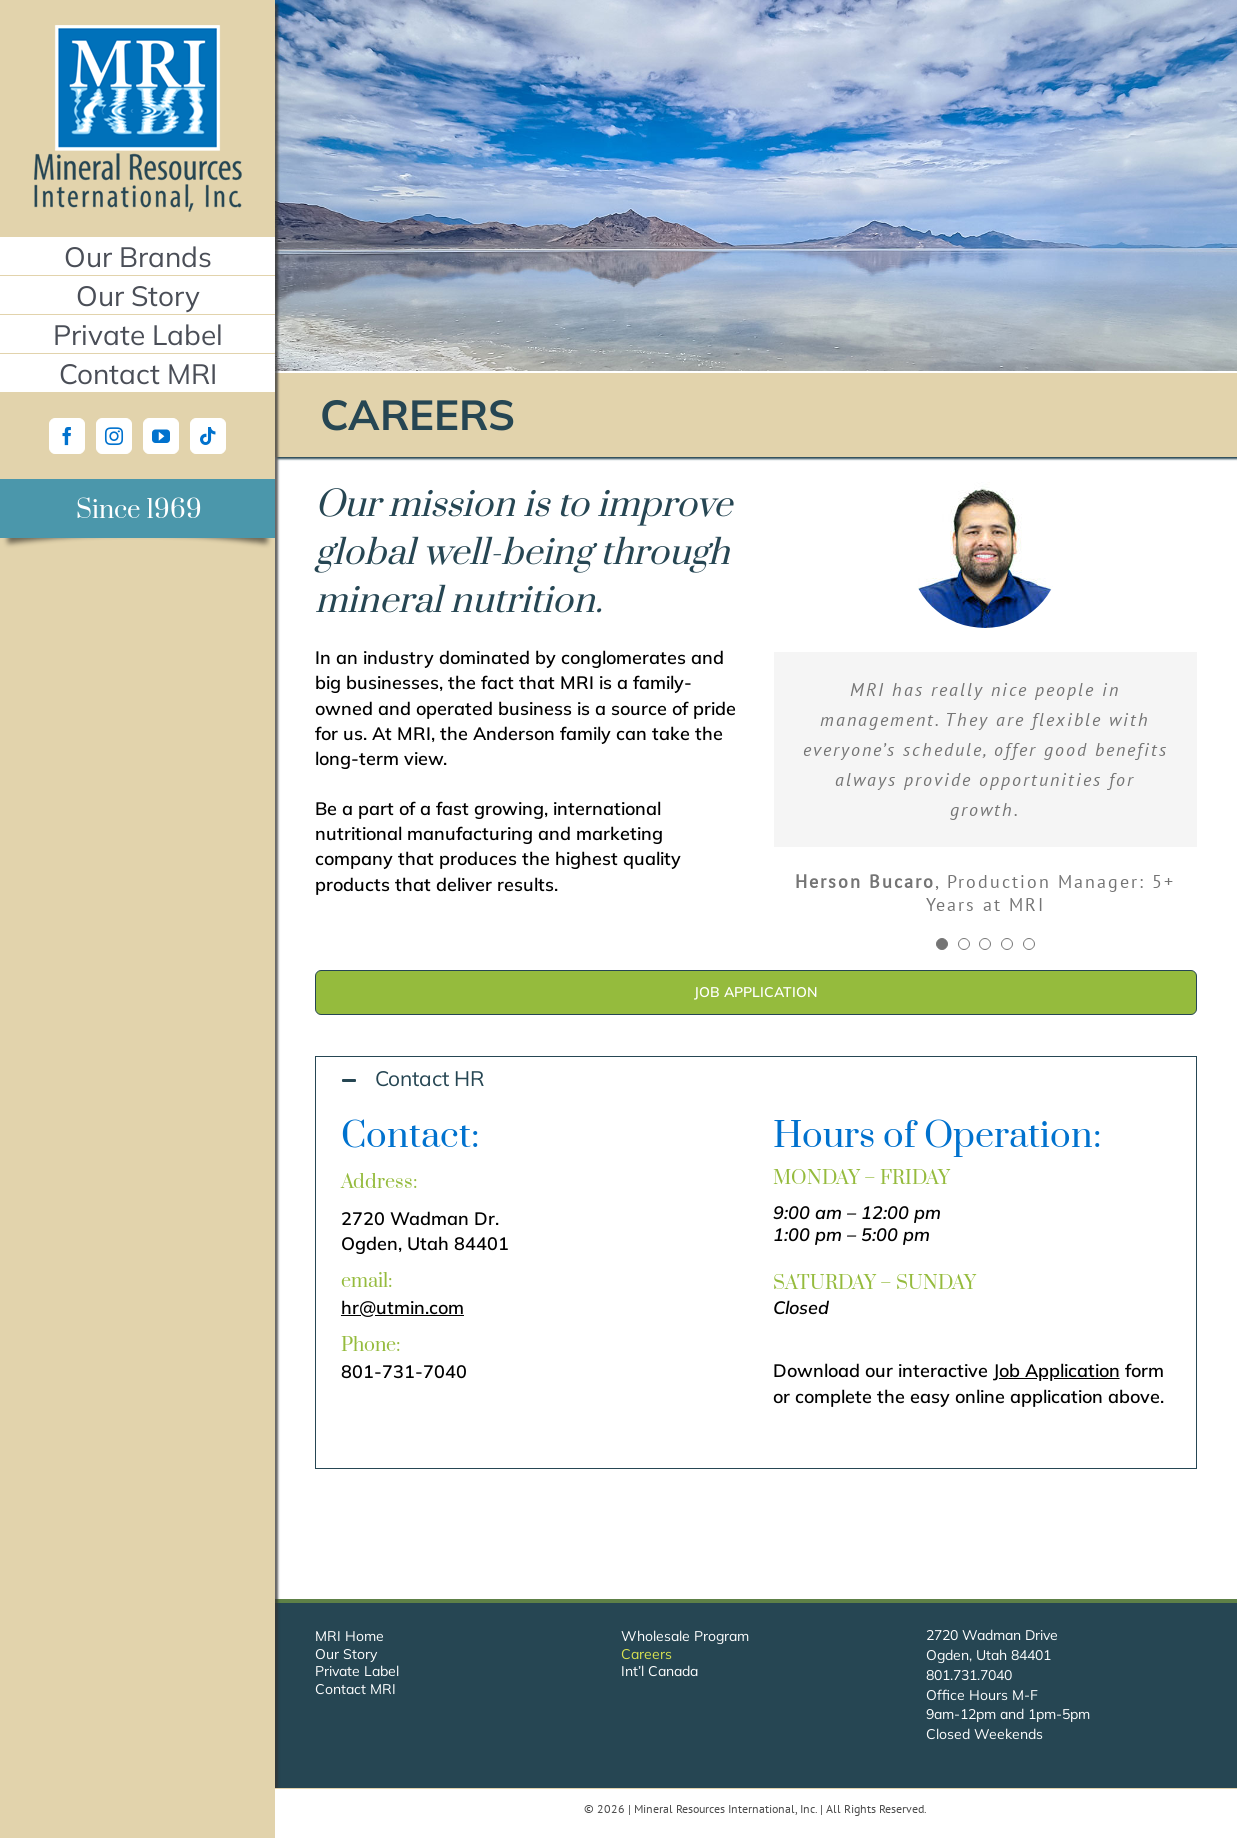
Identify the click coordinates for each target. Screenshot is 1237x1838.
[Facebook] (67, 436)
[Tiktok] (208, 436)
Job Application (1056, 1370)
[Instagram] (114, 436)
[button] (756, 1080)
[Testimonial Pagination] (942, 944)
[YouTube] (161, 436)
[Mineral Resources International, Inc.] (137, 33)
